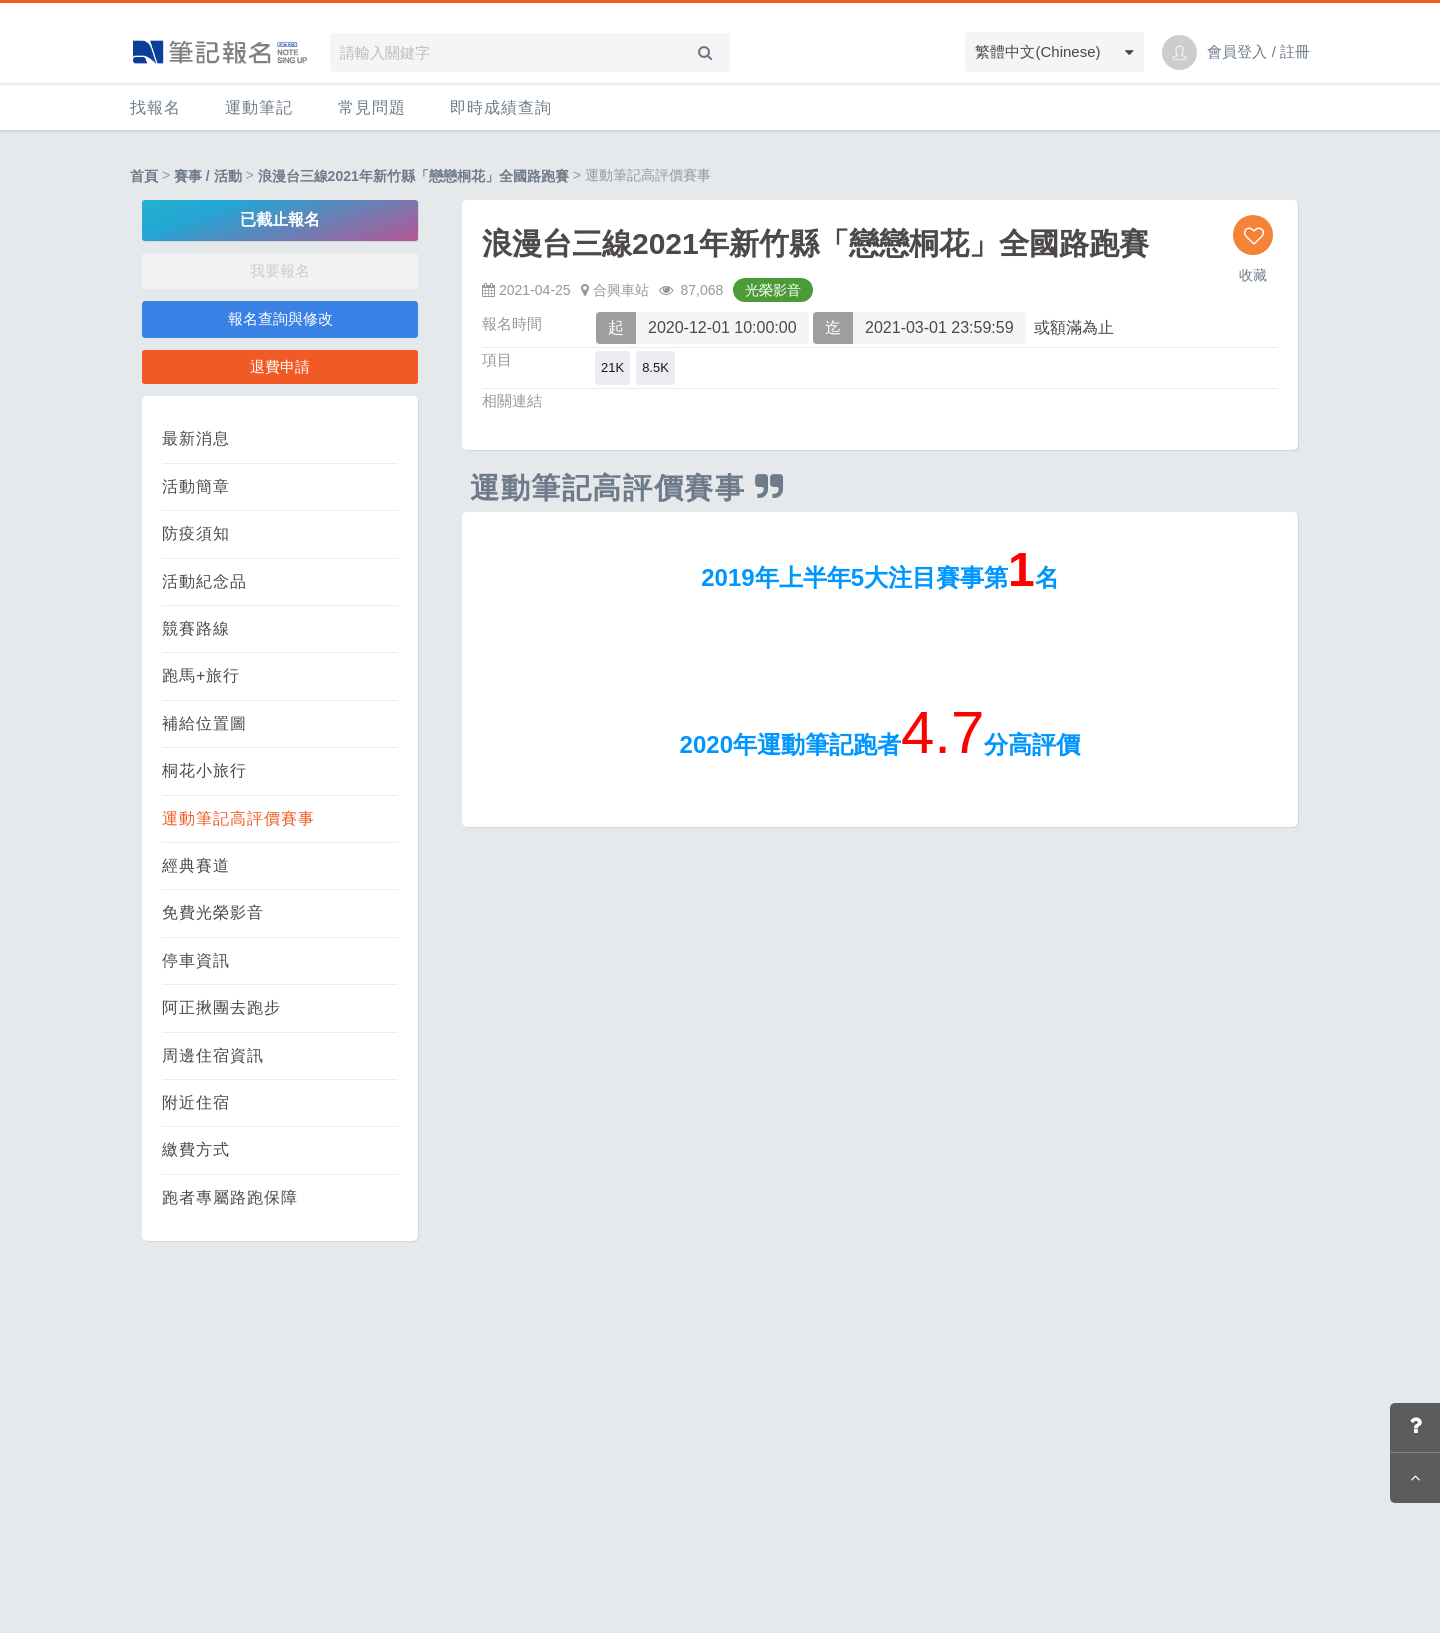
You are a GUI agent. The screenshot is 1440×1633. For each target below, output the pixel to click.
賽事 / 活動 (208, 176)
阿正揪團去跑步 (221, 1007)
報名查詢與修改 (280, 318)
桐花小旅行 (204, 770)
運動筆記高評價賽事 (238, 818)
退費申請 (280, 366)
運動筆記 (259, 107)
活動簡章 (196, 486)
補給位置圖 (204, 723)
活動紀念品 (204, 581)
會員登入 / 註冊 (1258, 51)
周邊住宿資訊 (213, 1055)
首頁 (144, 176)
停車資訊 (196, 960)
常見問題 (372, 107)
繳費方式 (196, 1149)
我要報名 (280, 270)
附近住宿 (196, 1102)
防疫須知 (196, 533)
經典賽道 (196, 865)
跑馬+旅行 (201, 675)
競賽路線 (196, 628)
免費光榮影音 (213, 912)
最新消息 (196, 438)
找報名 (155, 107)
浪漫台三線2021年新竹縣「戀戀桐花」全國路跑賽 (413, 176)
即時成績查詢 (501, 107)
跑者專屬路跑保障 (230, 1197)
